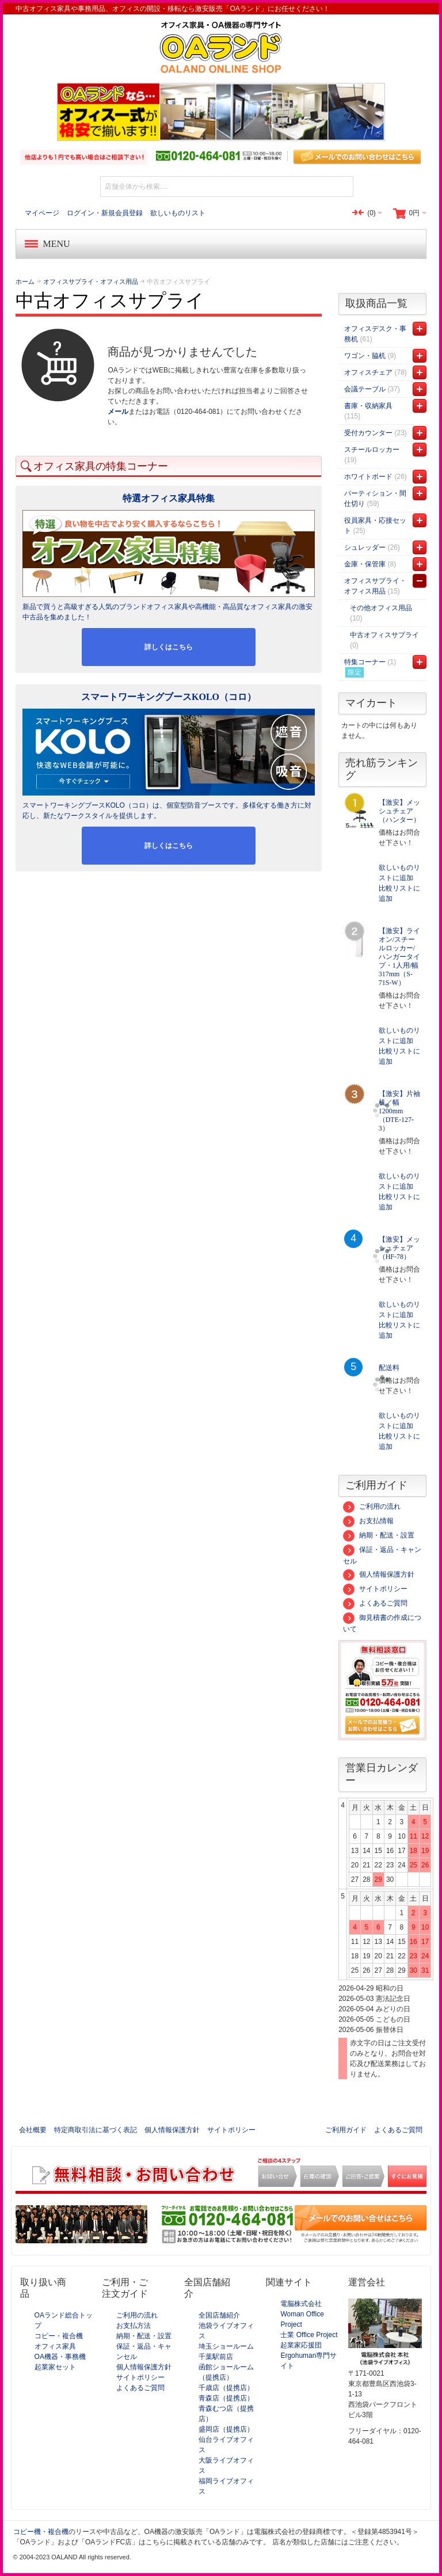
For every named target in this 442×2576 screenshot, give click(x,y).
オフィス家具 (55, 2346)
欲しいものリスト (177, 213)
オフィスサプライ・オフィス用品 (90, 281)
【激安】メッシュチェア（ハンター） (399, 811)
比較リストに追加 (399, 893)
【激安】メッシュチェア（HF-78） (399, 1248)
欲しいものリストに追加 (399, 872)
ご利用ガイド (346, 2130)
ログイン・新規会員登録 (105, 213)
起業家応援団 (301, 2345)
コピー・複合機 (59, 2336)
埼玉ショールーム (226, 2346)
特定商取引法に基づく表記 (95, 2130)
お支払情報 (368, 1521)
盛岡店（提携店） (226, 2429)
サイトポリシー (375, 1589)
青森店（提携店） (226, 2398)
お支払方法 (133, 2326)
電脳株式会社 (301, 2304)
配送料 (389, 1368)
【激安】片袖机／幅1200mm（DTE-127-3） (399, 1111)
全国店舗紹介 (219, 2315)
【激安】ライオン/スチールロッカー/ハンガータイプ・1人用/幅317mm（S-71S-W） (399, 957)
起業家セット (55, 2367)
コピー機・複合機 (40, 2532)
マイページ (42, 213)
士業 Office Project (308, 2335)
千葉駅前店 (216, 2357)
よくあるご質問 (375, 1603)
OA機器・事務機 (60, 2357)
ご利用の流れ (372, 1506)
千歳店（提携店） (226, 2388)
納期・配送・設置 (378, 1535)
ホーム (25, 281)
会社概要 (33, 2130)
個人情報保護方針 (378, 1574)
